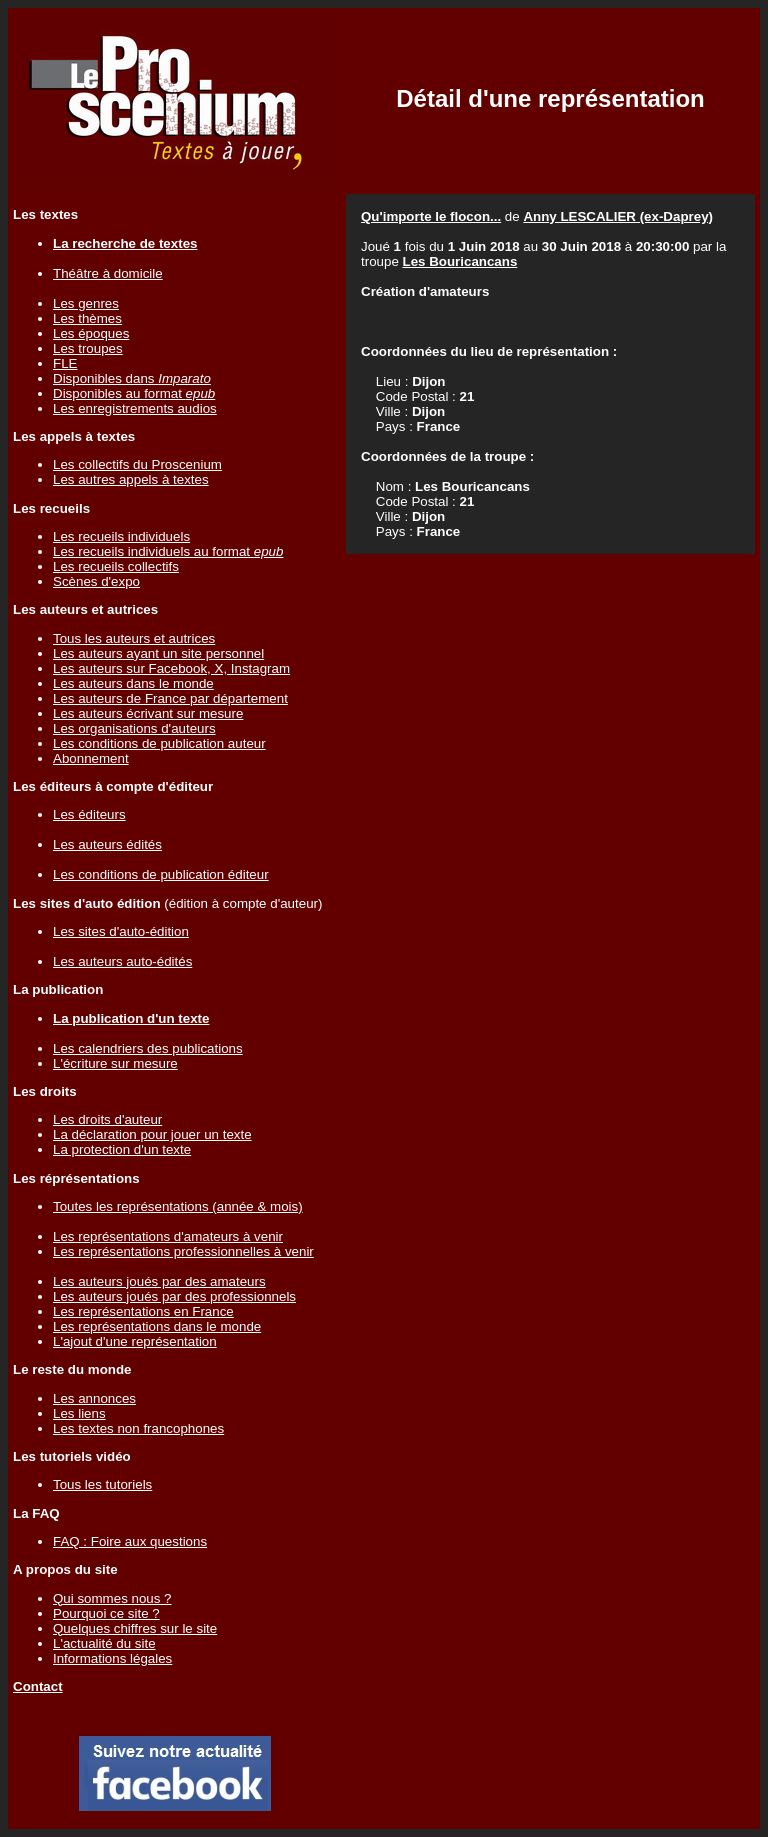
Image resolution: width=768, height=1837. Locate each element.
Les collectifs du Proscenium (137, 464)
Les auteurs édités (107, 844)
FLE (65, 363)
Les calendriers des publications (148, 1048)
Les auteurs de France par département (170, 698)
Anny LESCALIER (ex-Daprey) (618, 216)
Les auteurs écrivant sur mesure (148, 713)
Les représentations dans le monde (157, 1326)
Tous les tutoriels (102, 1484)
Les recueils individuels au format (168, 551)
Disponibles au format (134, 393)
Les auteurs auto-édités (122, 961)
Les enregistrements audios (135, 408)
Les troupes (88, 348)
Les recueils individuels (121, 536)
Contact (38, 1686)
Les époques (91, 333)
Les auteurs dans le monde (133, 683)
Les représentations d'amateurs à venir (168, 1236)
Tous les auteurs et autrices (134, 638)
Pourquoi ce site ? (106, 1613)
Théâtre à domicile (108, 273)
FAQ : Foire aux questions (130, 1541)
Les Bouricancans (460, 261)
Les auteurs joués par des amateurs (159, 1281)
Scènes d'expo (96, 581)
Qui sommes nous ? (112, 1598)
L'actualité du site (104, 1643)
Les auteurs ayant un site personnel (158, 653)
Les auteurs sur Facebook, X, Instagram (171, 668)
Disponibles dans (132, 378)
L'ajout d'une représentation (135, 1341)
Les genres (86, 303)
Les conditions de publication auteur (159, 743)
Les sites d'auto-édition (121, 931)
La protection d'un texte (122, 1149)
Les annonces (94, 1398)
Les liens (79, 1413)
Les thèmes (87, 318)
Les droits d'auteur (107, 1119)
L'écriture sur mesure (115, 1063)
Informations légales (112, 1658)
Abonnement (91, 758)
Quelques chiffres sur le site (135, 1628)
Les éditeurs (89, 814)
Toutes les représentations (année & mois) (178, 1206)
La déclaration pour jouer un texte (152, 1134)
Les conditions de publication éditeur (161, 874)
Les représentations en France (143, 1311)
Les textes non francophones (138, 1428)
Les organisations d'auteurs (134, 728)
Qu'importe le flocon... (431, 216)
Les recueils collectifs (116, 566)
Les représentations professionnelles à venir (183, 1251)
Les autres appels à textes (131, 479)
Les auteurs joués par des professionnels (174, 1296)
